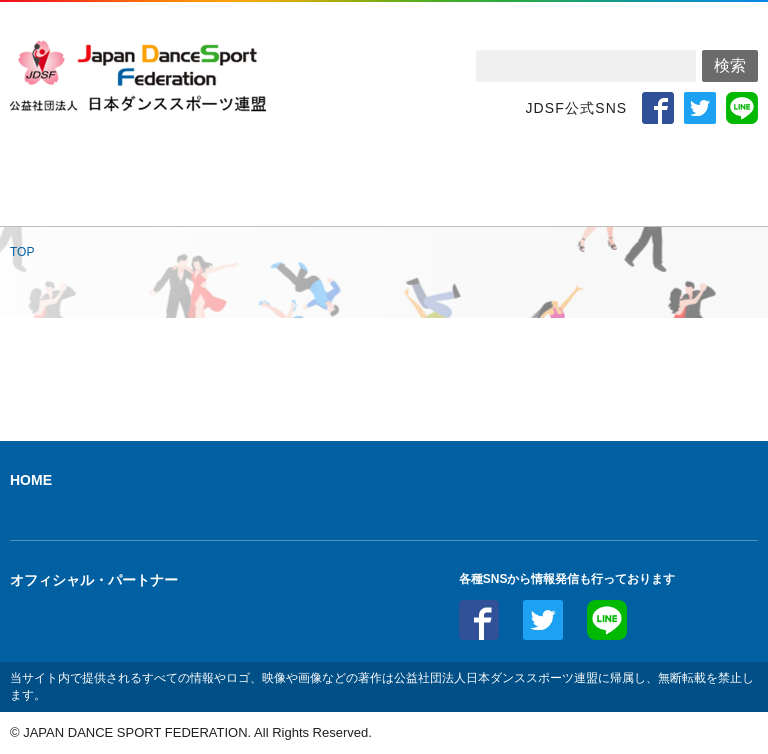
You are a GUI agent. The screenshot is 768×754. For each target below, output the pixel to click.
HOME (31, 480)
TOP (22, 252)
